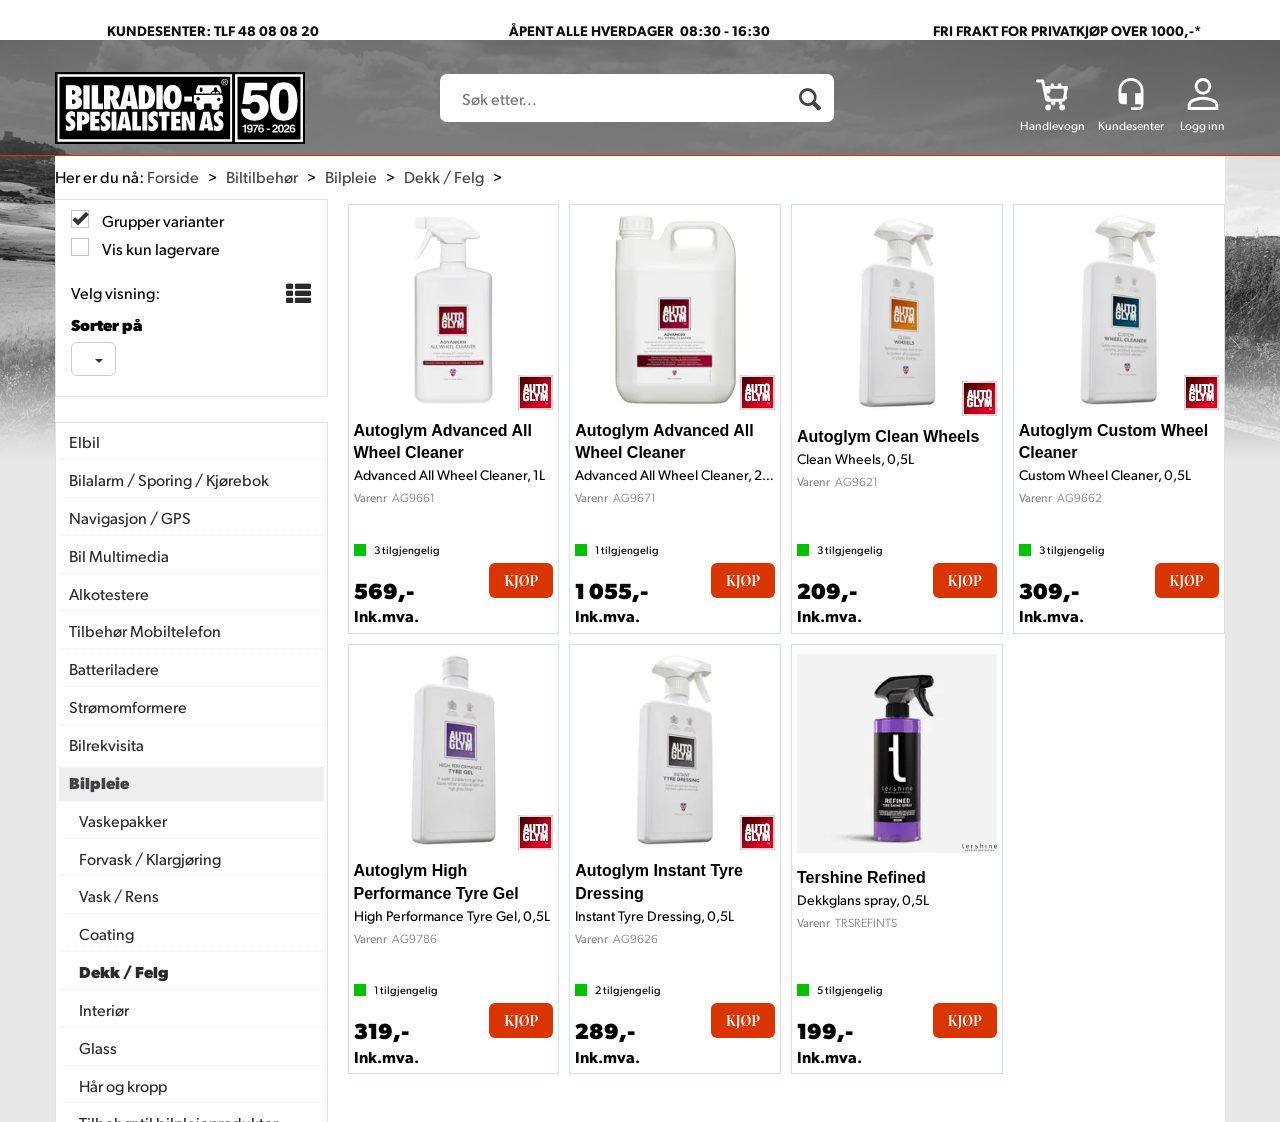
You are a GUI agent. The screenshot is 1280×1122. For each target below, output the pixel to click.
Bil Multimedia (119, 555)
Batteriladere (114, 668)
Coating (106, 933)
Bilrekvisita (106, 744)
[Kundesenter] (1131, 94)
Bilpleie (351, 176)
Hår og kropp (123, 1085)
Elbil (84, 441)
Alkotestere (109, 593)
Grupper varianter (161, 220)
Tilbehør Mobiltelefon (145, 630)
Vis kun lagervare (159, 248)
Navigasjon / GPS (130, 517)
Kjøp (521, 580)
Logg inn (1202, 125)
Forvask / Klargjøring (150, 858)
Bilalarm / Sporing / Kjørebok (169, 479)
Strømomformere (128, 706)
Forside (173, 176)
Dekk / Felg (444, 176)
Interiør (104, 1009)
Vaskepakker (123, 820)
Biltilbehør (262, 176)
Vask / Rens (119, 895)
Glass (98, 1047)
